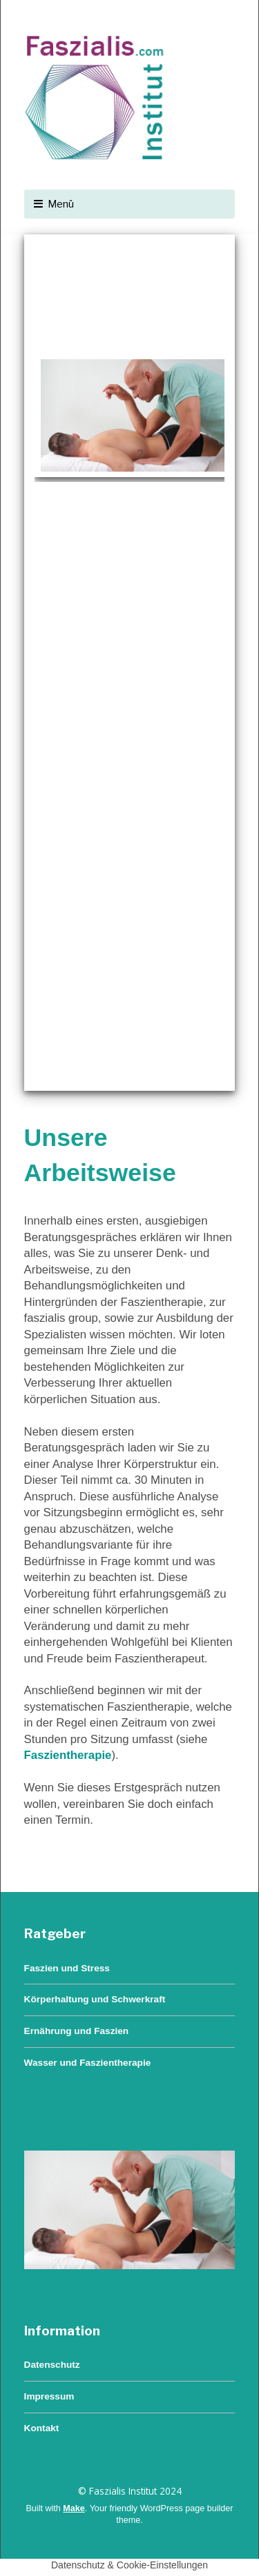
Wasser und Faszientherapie (87, 2062)
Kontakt (41, 2428)
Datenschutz (52, 2364)
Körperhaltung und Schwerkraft (95, 1999)
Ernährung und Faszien (76, 2031)
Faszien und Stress (67, 1968)
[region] (130, 662)
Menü (61, 204)
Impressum (49, 2396)
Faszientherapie (68, 1755)
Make (74, 2508)
